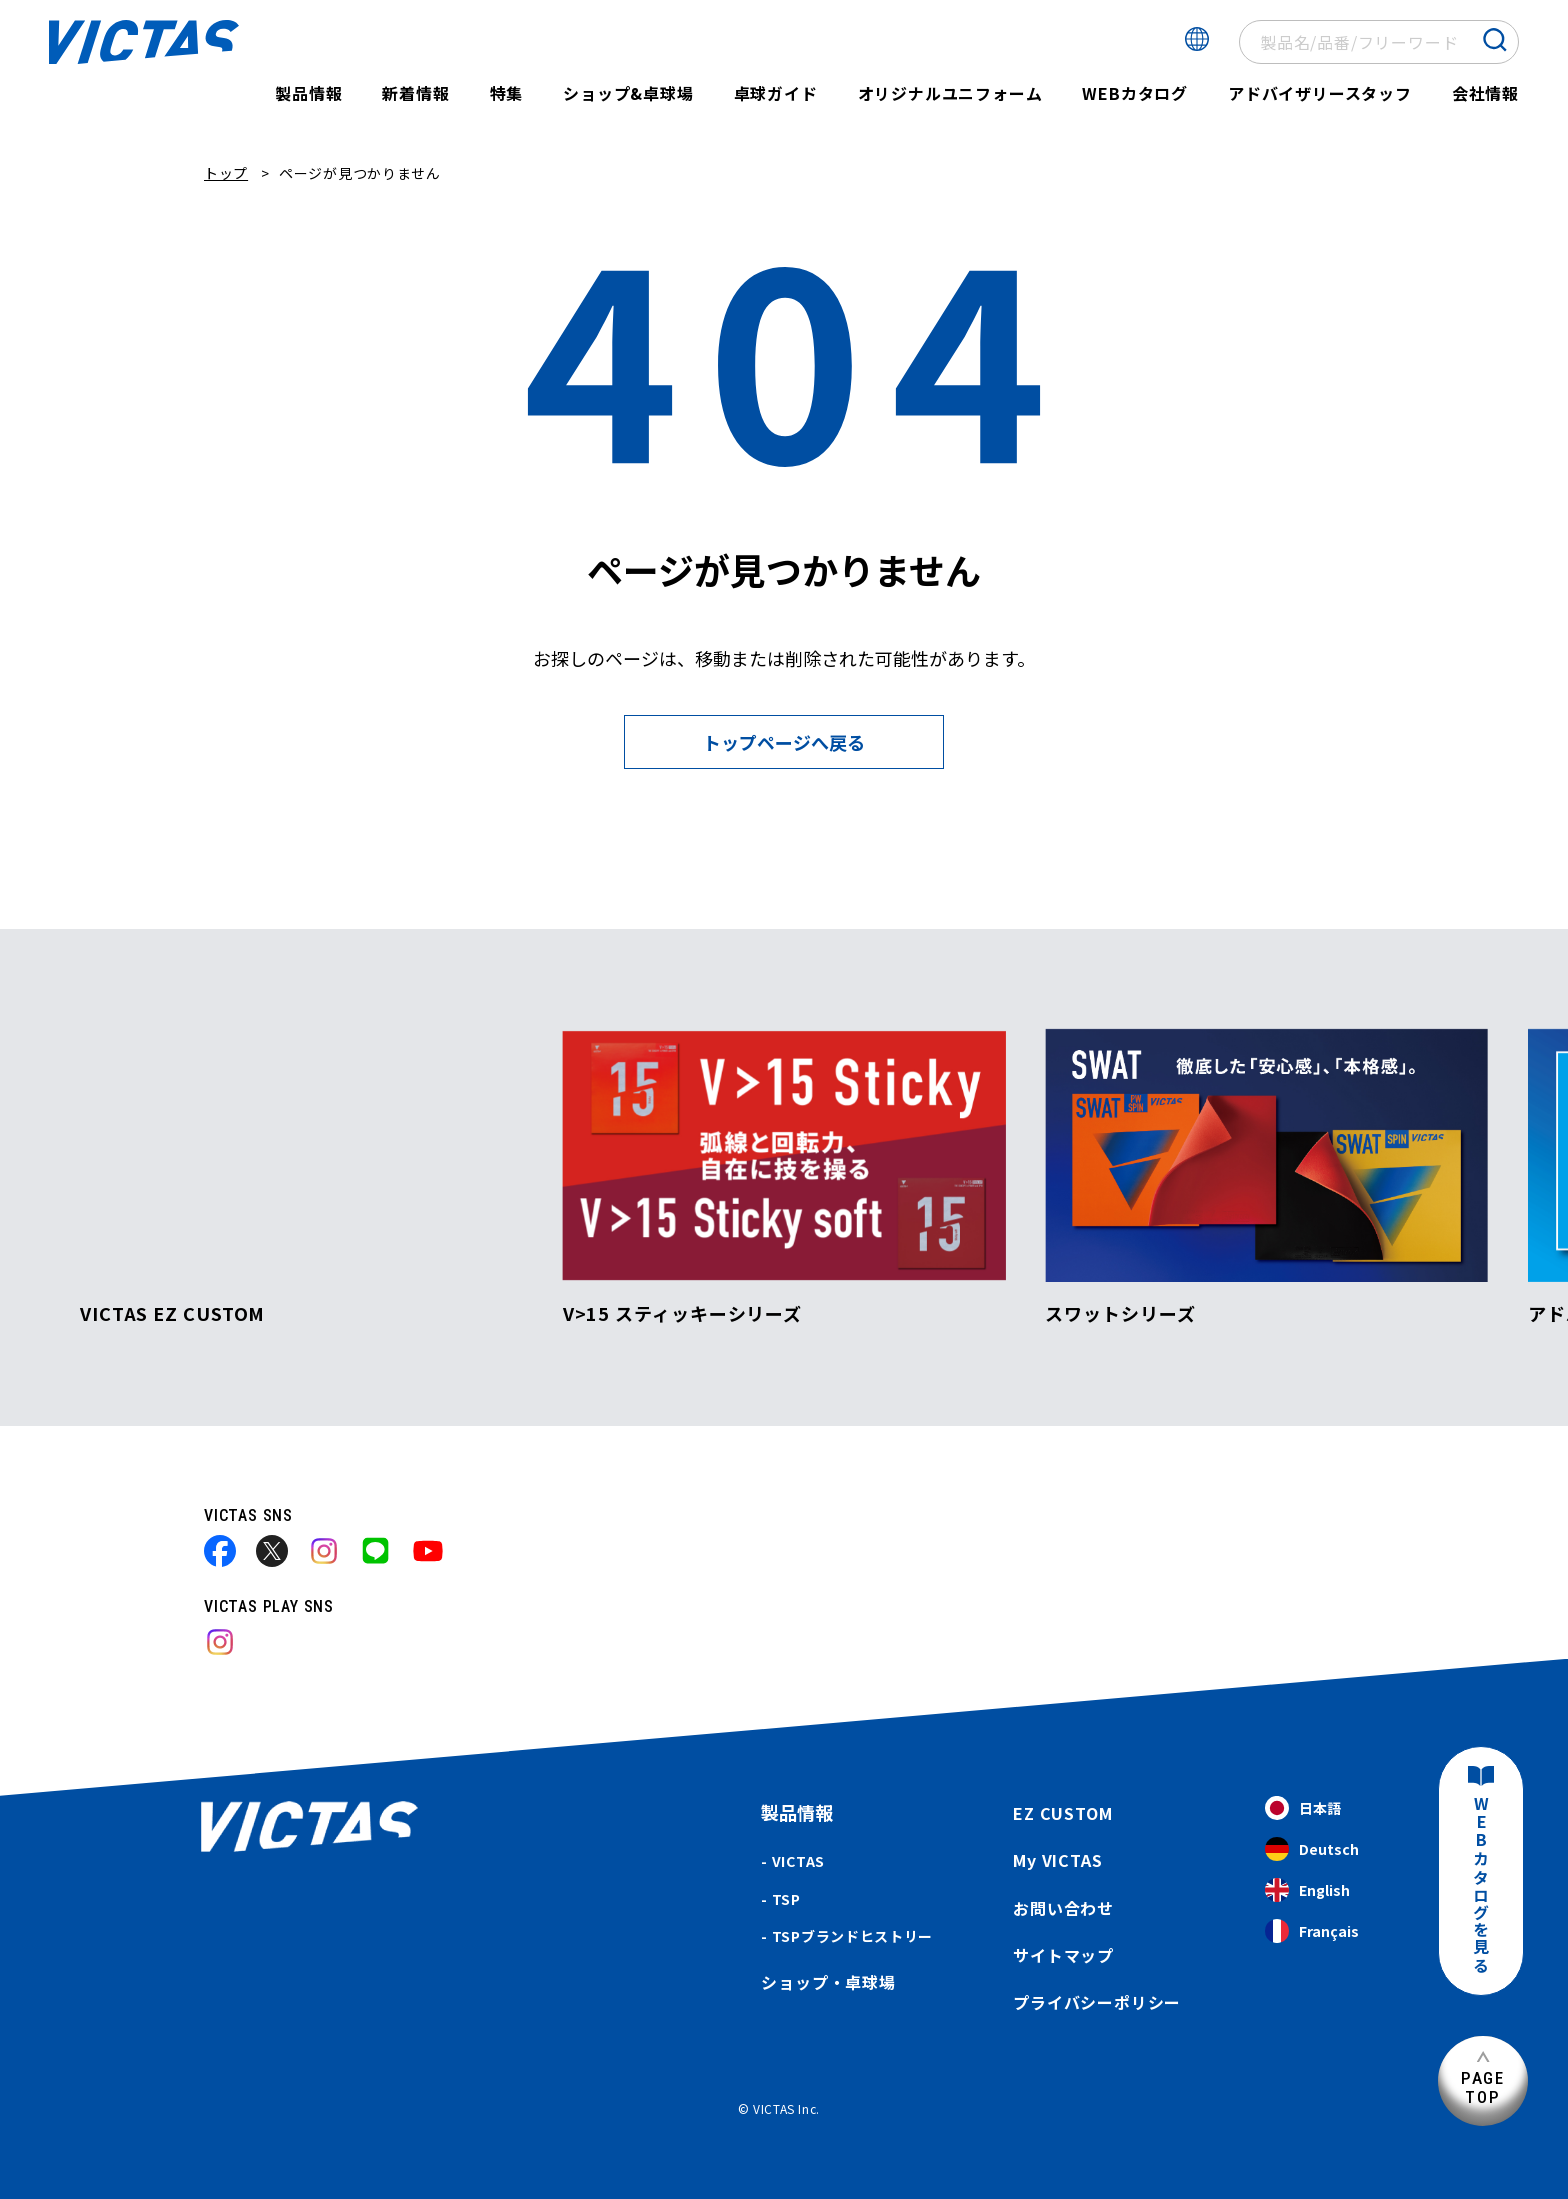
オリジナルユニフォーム (950, 93)
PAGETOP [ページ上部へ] (1483, 2087)
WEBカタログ (1135, 93)
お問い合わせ (1063, 1908)
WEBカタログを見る (1481, 1885)
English (1307, 1890)
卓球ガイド (776, 93)
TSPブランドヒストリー (852, 1936)
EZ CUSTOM (1062, 1813)
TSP (786, 1899)
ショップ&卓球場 (628, 93)
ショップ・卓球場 (828, 1982)
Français (1312, 1931)
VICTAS (798, 1861)
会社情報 (1485, 93)
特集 (507, 93)
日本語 (1303, 1808)
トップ (226, 173)
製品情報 (308, 93)
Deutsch (1312, 1849)
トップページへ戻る (784, 742)
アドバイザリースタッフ (1320, 93)
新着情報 (415, 93)
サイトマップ (1063, 1955)
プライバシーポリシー (1097, 2002)
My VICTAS (1057, 1860)
